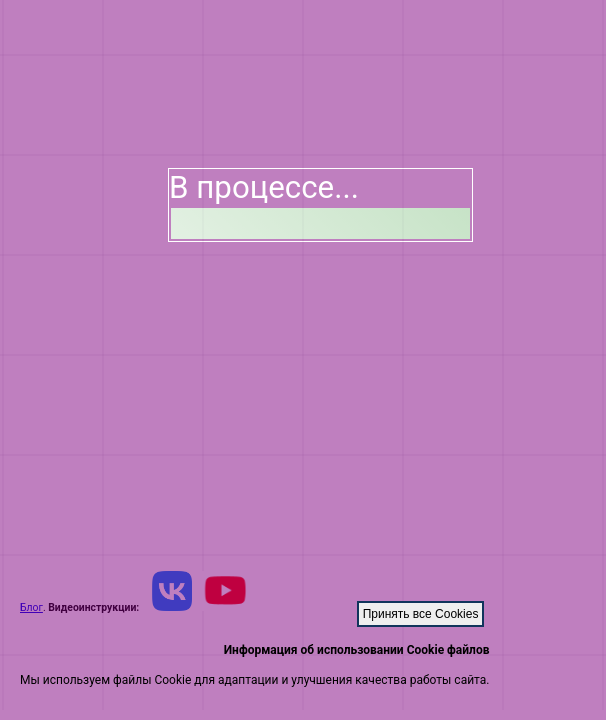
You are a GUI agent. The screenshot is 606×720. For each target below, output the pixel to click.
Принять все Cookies (421, 614)
